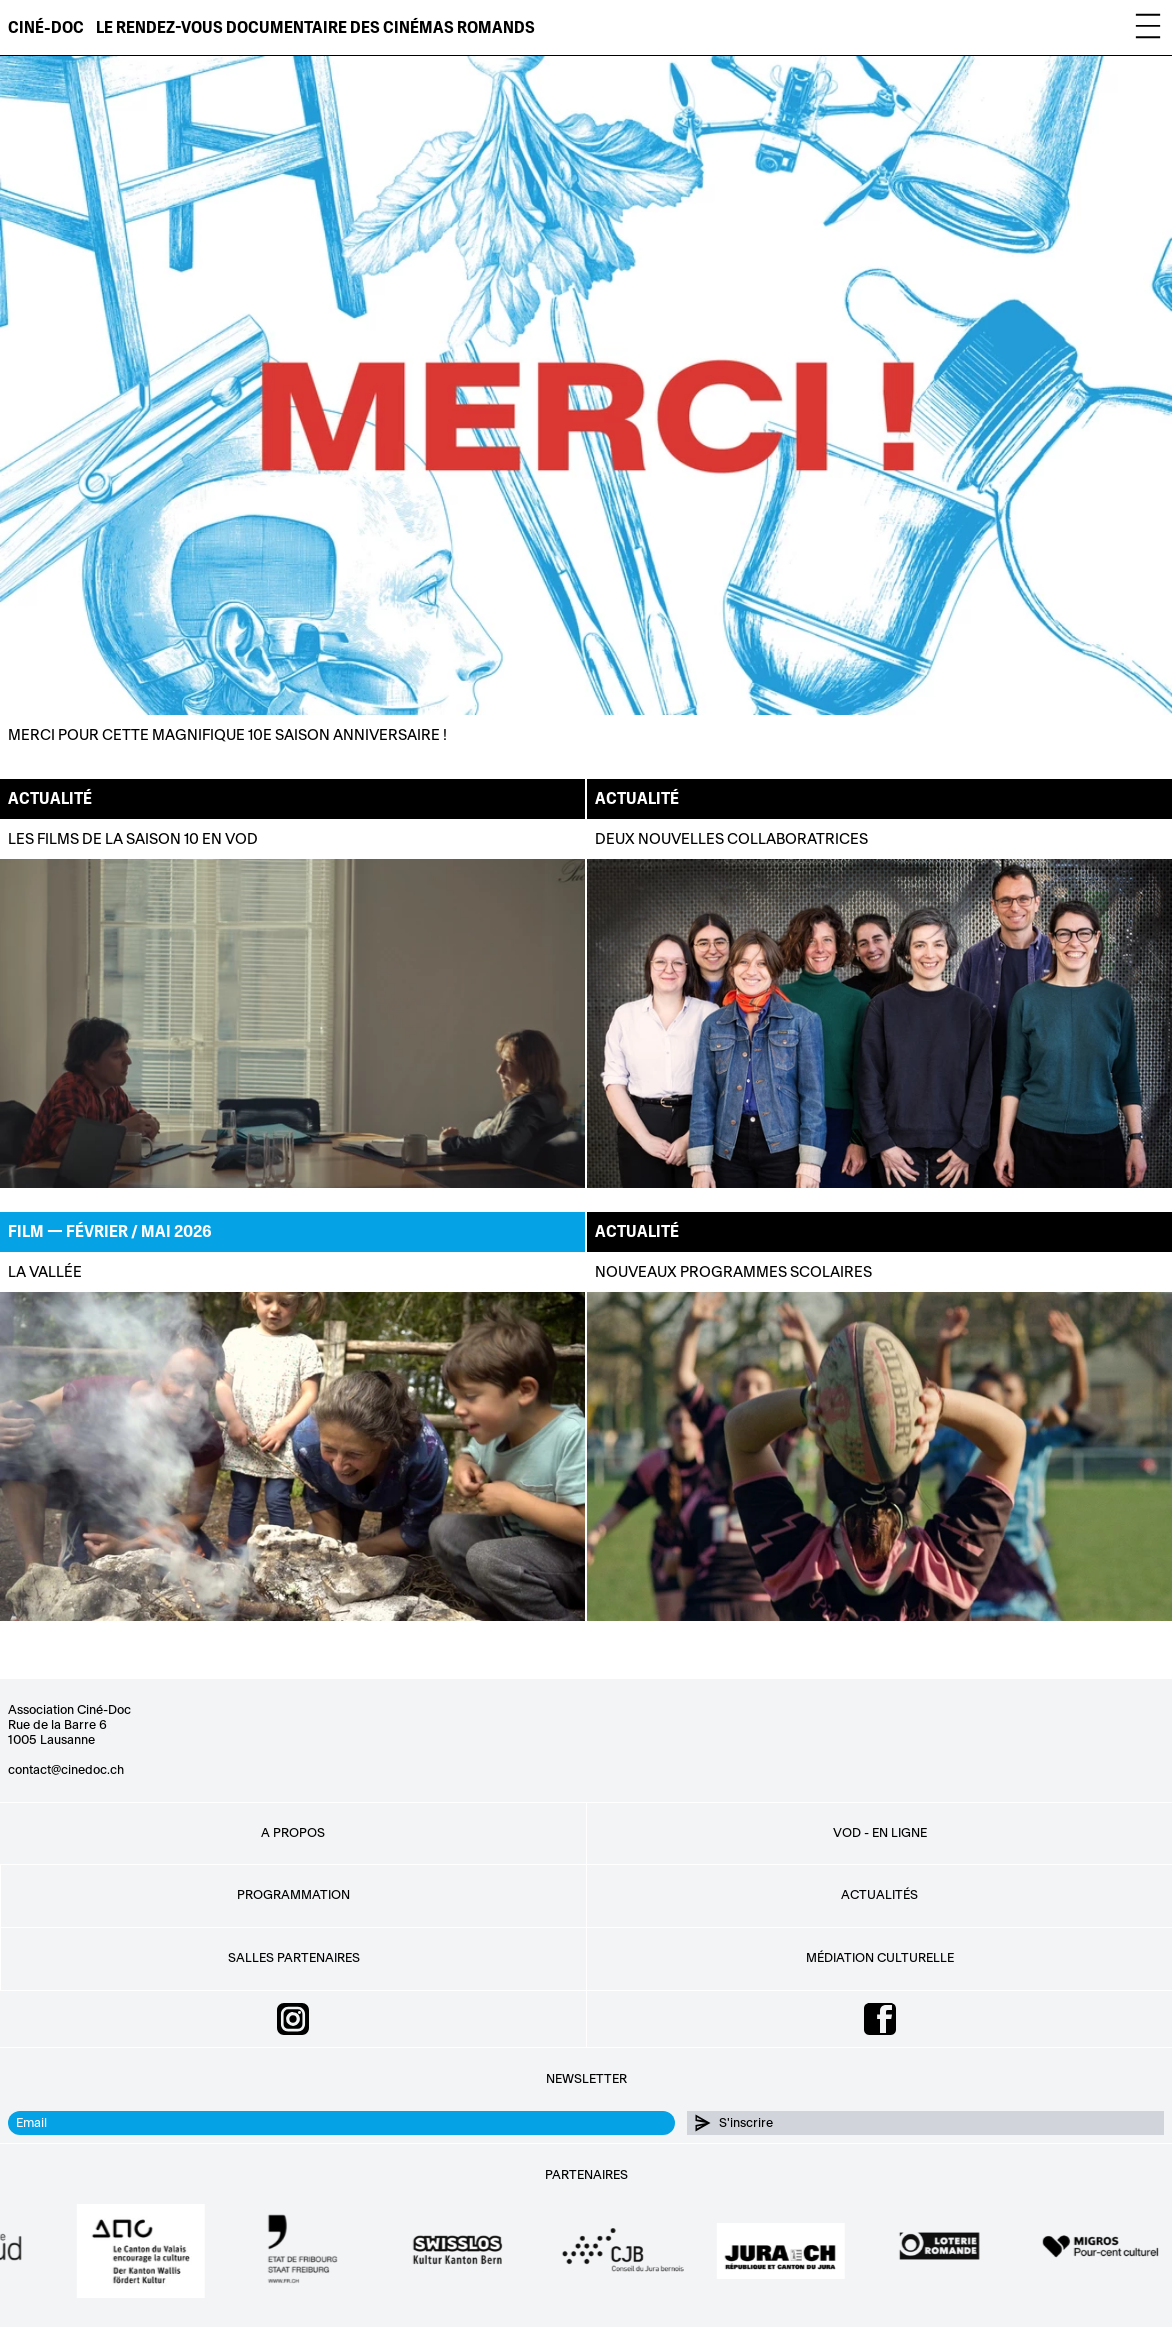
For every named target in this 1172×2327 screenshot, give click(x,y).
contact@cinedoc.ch (66, 1770)
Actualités (879, 1895)
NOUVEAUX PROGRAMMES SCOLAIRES (733, 1272)
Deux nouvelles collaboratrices (731, 839)
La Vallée (45, 1272)
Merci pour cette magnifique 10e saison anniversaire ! (227, 736)
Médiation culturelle (880, 1958)
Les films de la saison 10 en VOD (133, 839)
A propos (293, 1833)
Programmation (293, 1895)
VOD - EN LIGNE (880, 1833)
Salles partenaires (294, 1958)
